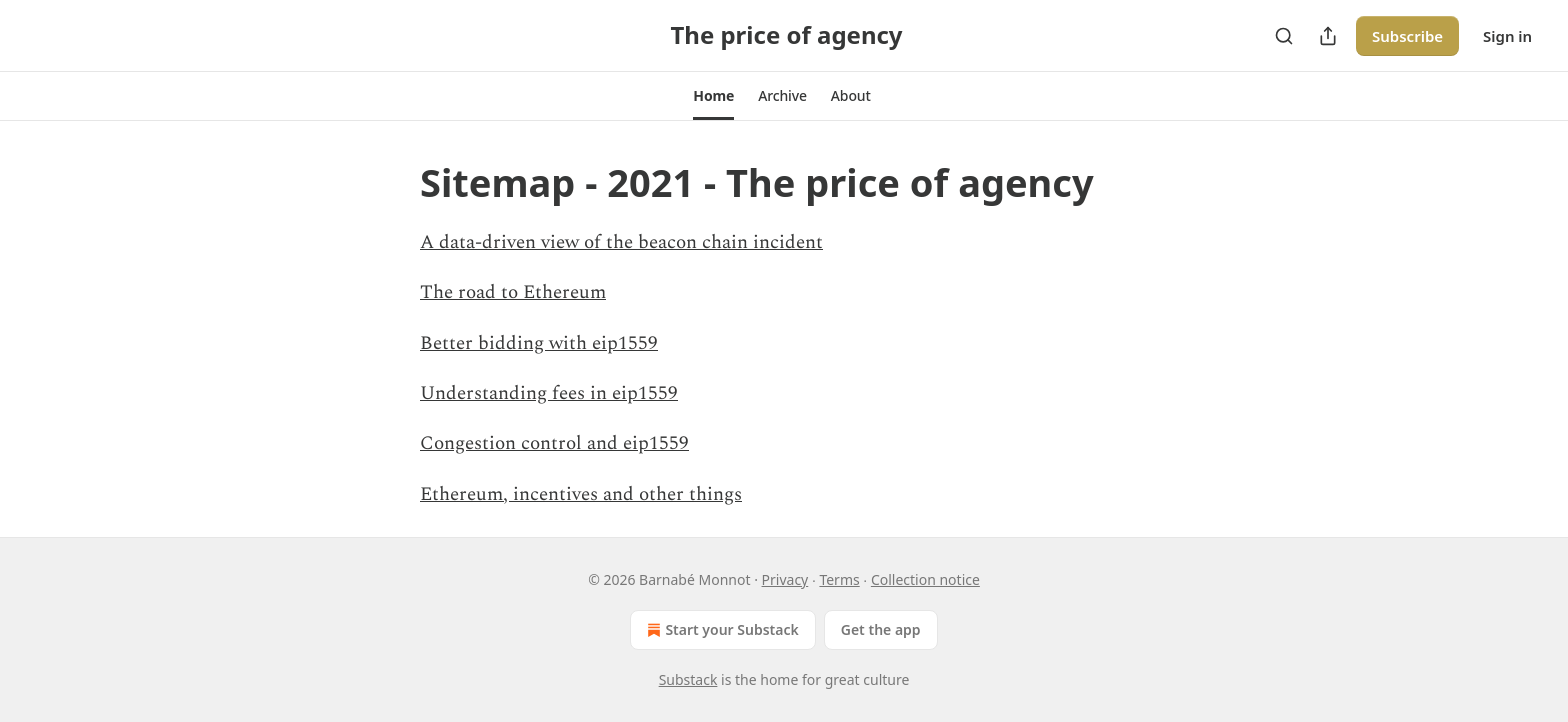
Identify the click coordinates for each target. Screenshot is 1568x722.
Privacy (785, 579)
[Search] (1284, 36)
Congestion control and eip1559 (554, 443)
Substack (688, 679)
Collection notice (925, 579)
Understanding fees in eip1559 (549, 393)
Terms (839, 579)
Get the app (881, 629)
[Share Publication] (1328, 36)
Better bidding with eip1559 (539, 343)
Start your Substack (720, 630)
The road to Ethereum (513, 292)
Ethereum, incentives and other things (581, 494)
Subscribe (1407, 36)
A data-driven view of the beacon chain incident (621, 242)
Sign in (1507, 36)
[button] (713, 96)
